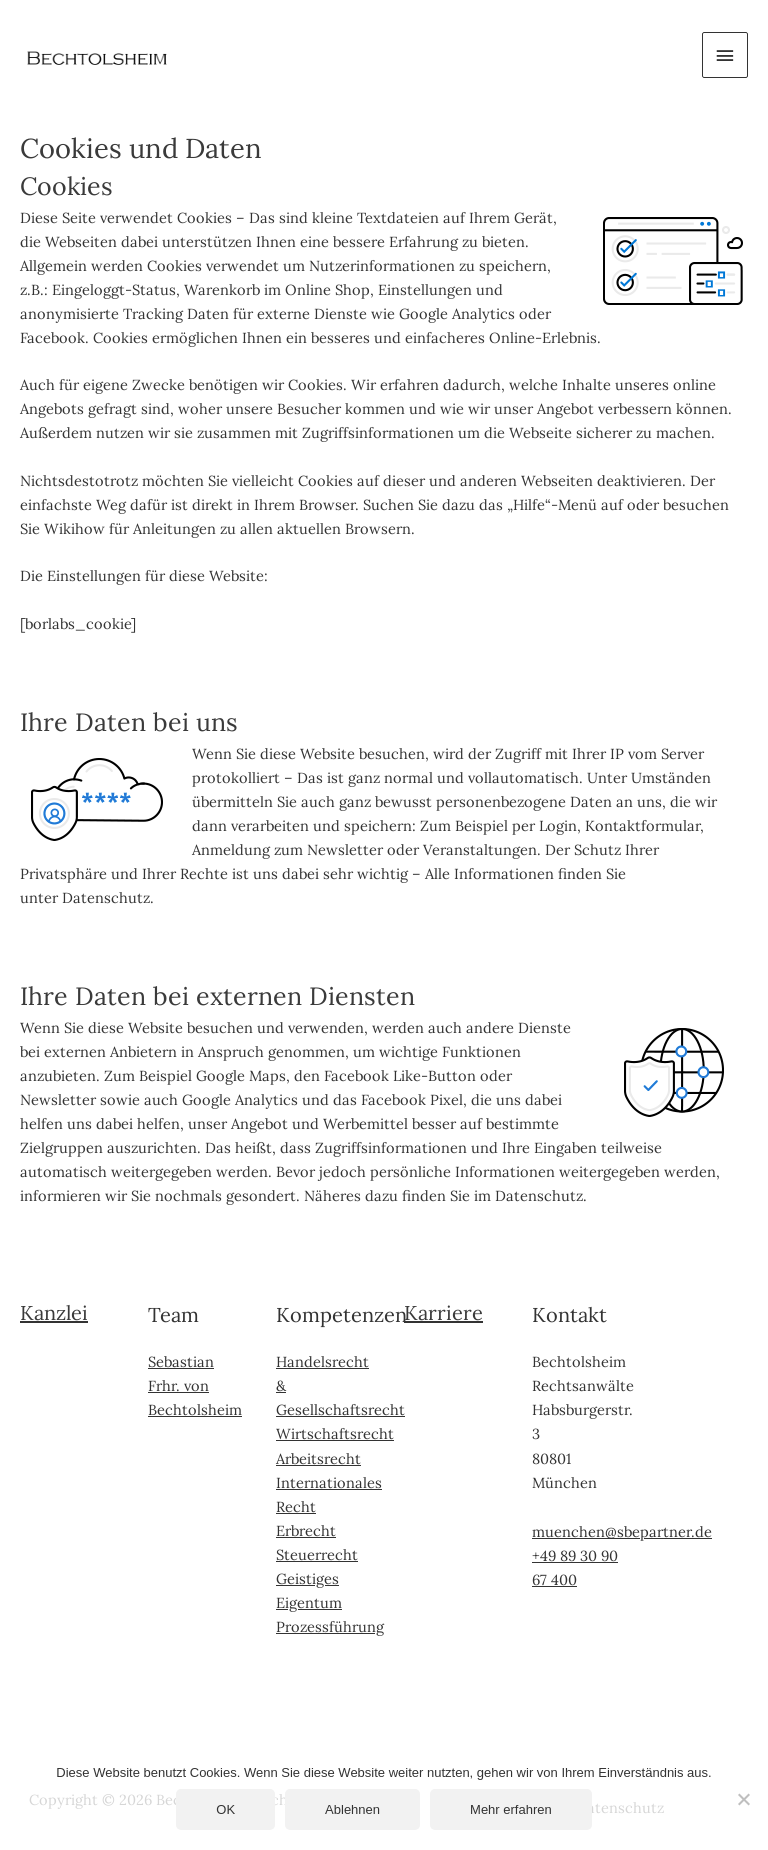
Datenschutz (106, 897)
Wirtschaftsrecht (335, 1433)
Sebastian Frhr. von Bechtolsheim (195, 1385)
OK (225, 1809)
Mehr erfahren (511, 1809)
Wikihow (74, 528)
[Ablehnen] (743, 1799)
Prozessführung (330, 1626)
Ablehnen (352, 1809)
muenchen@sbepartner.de (622, 1531)
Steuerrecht (317, 1554)
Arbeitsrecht (318, 1458)
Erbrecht (306, 1530)
